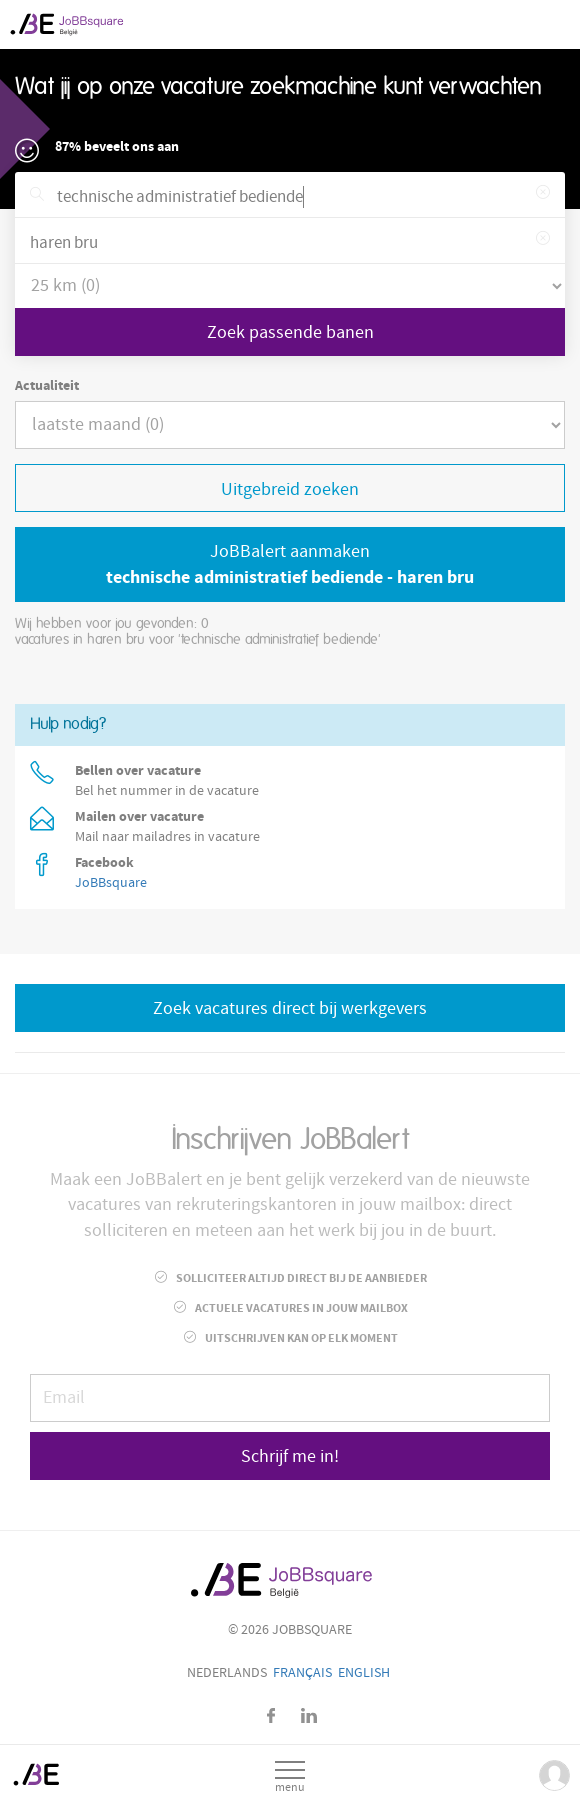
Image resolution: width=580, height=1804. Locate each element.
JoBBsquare (111, 883)
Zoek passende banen (290, 332)
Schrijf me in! (290, 1456)
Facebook (272, 1715)
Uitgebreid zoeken (290, 489)
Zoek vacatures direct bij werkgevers (290, 1008)
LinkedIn (309, 1715)
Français (302, 1673)
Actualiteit (47, 386)
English (364, 1673)
